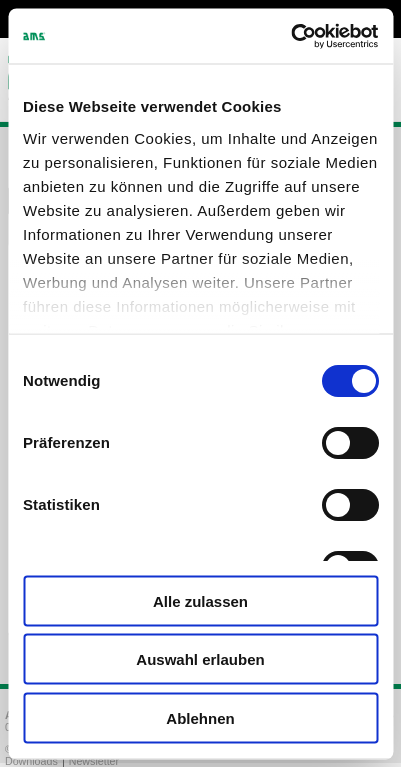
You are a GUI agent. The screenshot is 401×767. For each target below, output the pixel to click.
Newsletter (94, 761)
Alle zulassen (200, 600)
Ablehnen (200, 717)
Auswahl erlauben (200, 659)
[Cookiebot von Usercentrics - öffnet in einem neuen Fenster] (290, 36)
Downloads (31, 761)
